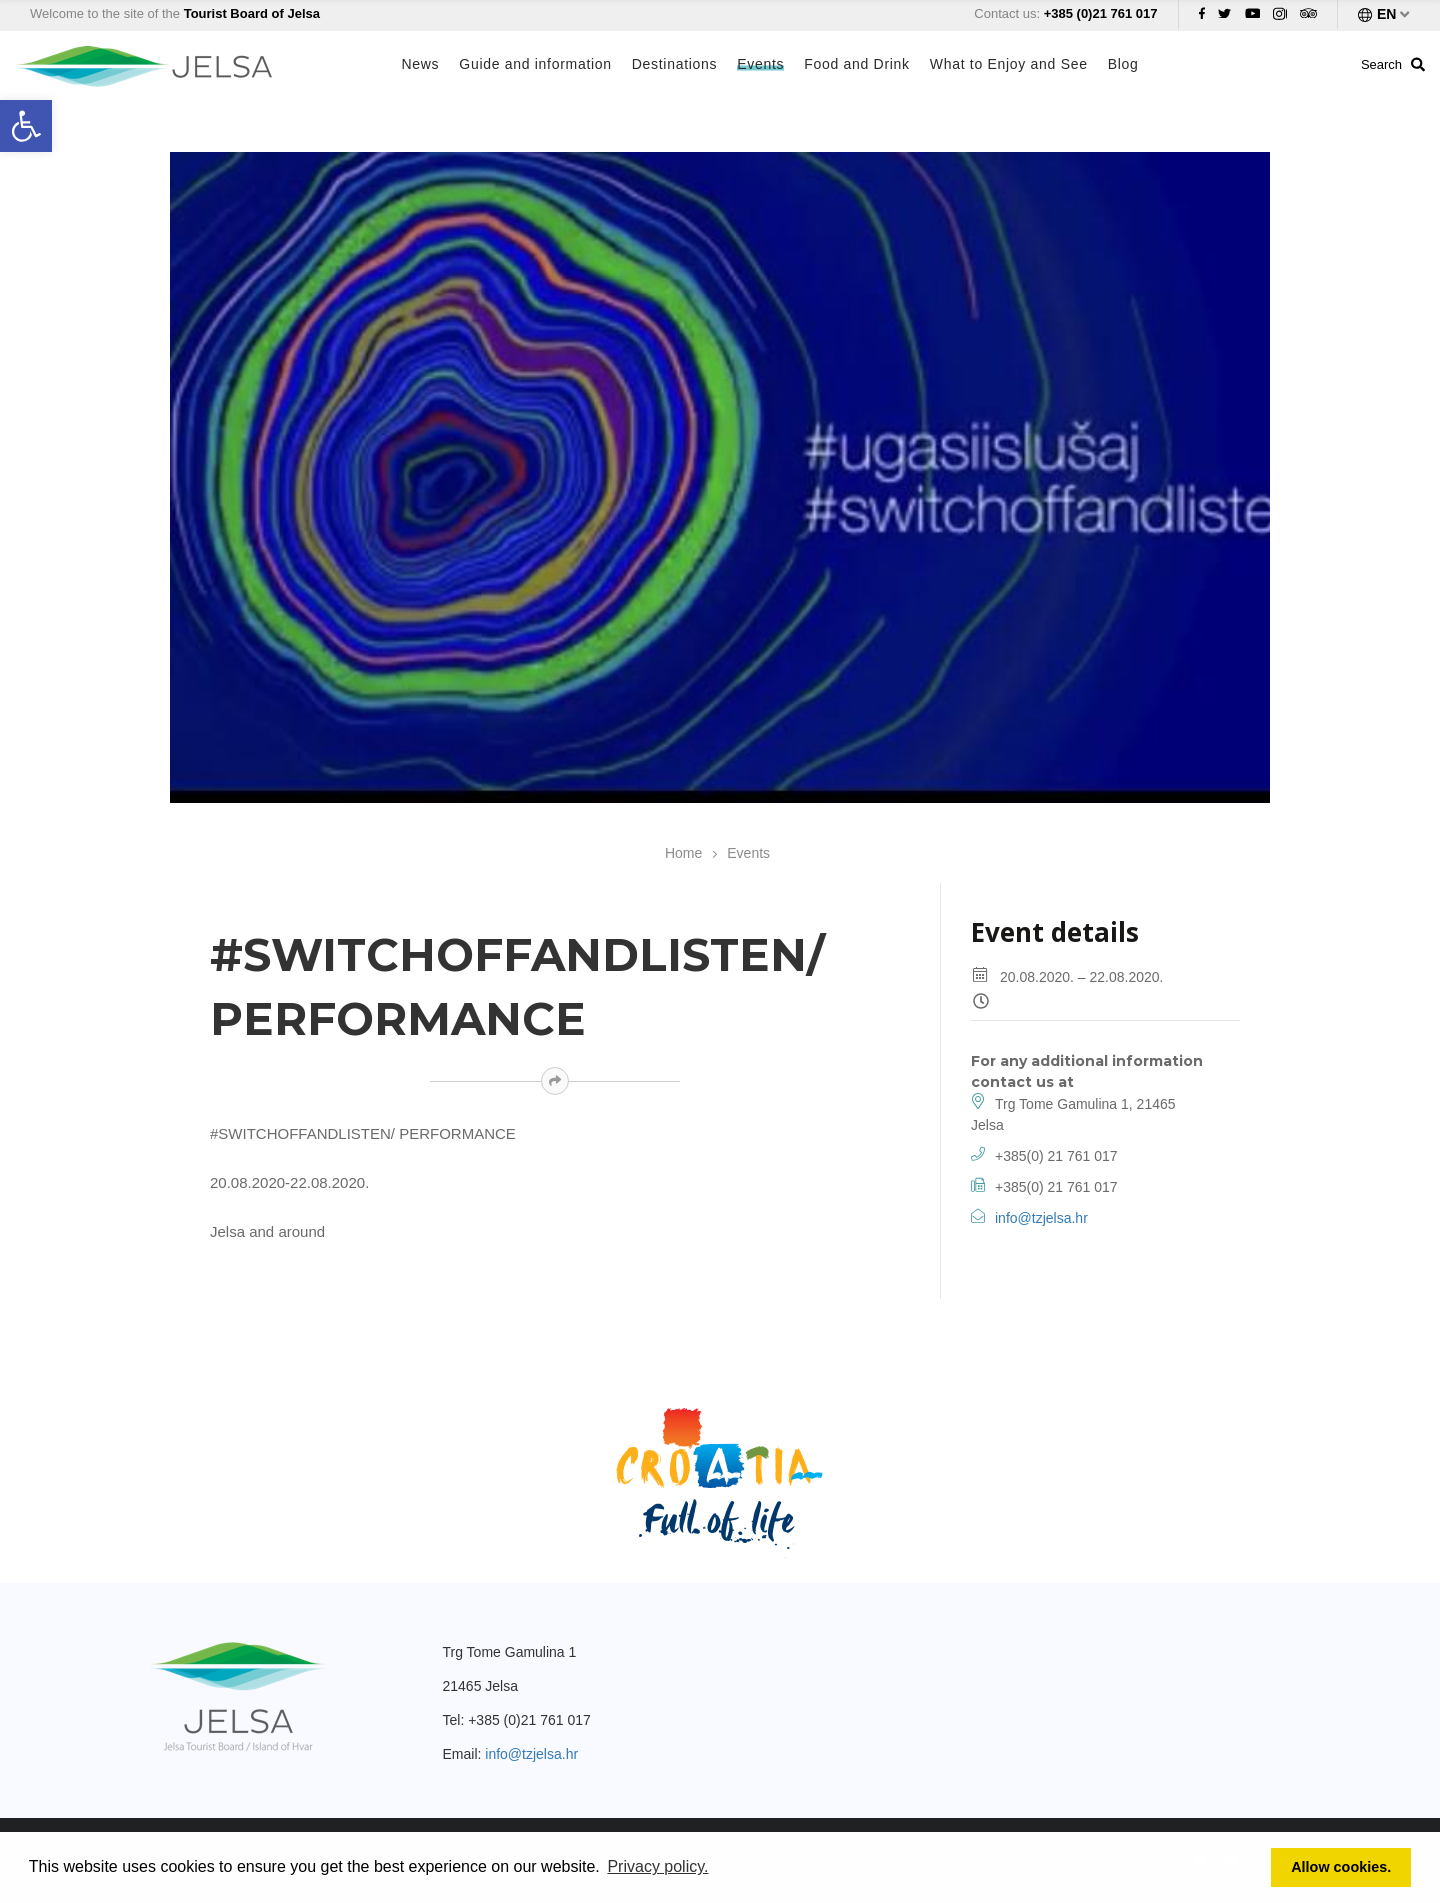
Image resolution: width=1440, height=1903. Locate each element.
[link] (26, 126)
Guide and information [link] (535, 64)
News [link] (421, 64)
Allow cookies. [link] (1341, 1867)
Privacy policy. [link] (657, 1866)
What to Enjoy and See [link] (1009, 64)
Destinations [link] (674, 64)
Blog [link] (1123, 64)
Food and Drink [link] (857, 64)
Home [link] (683, 853)
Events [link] (760, 64)
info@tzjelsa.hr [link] (1041, 1218)
